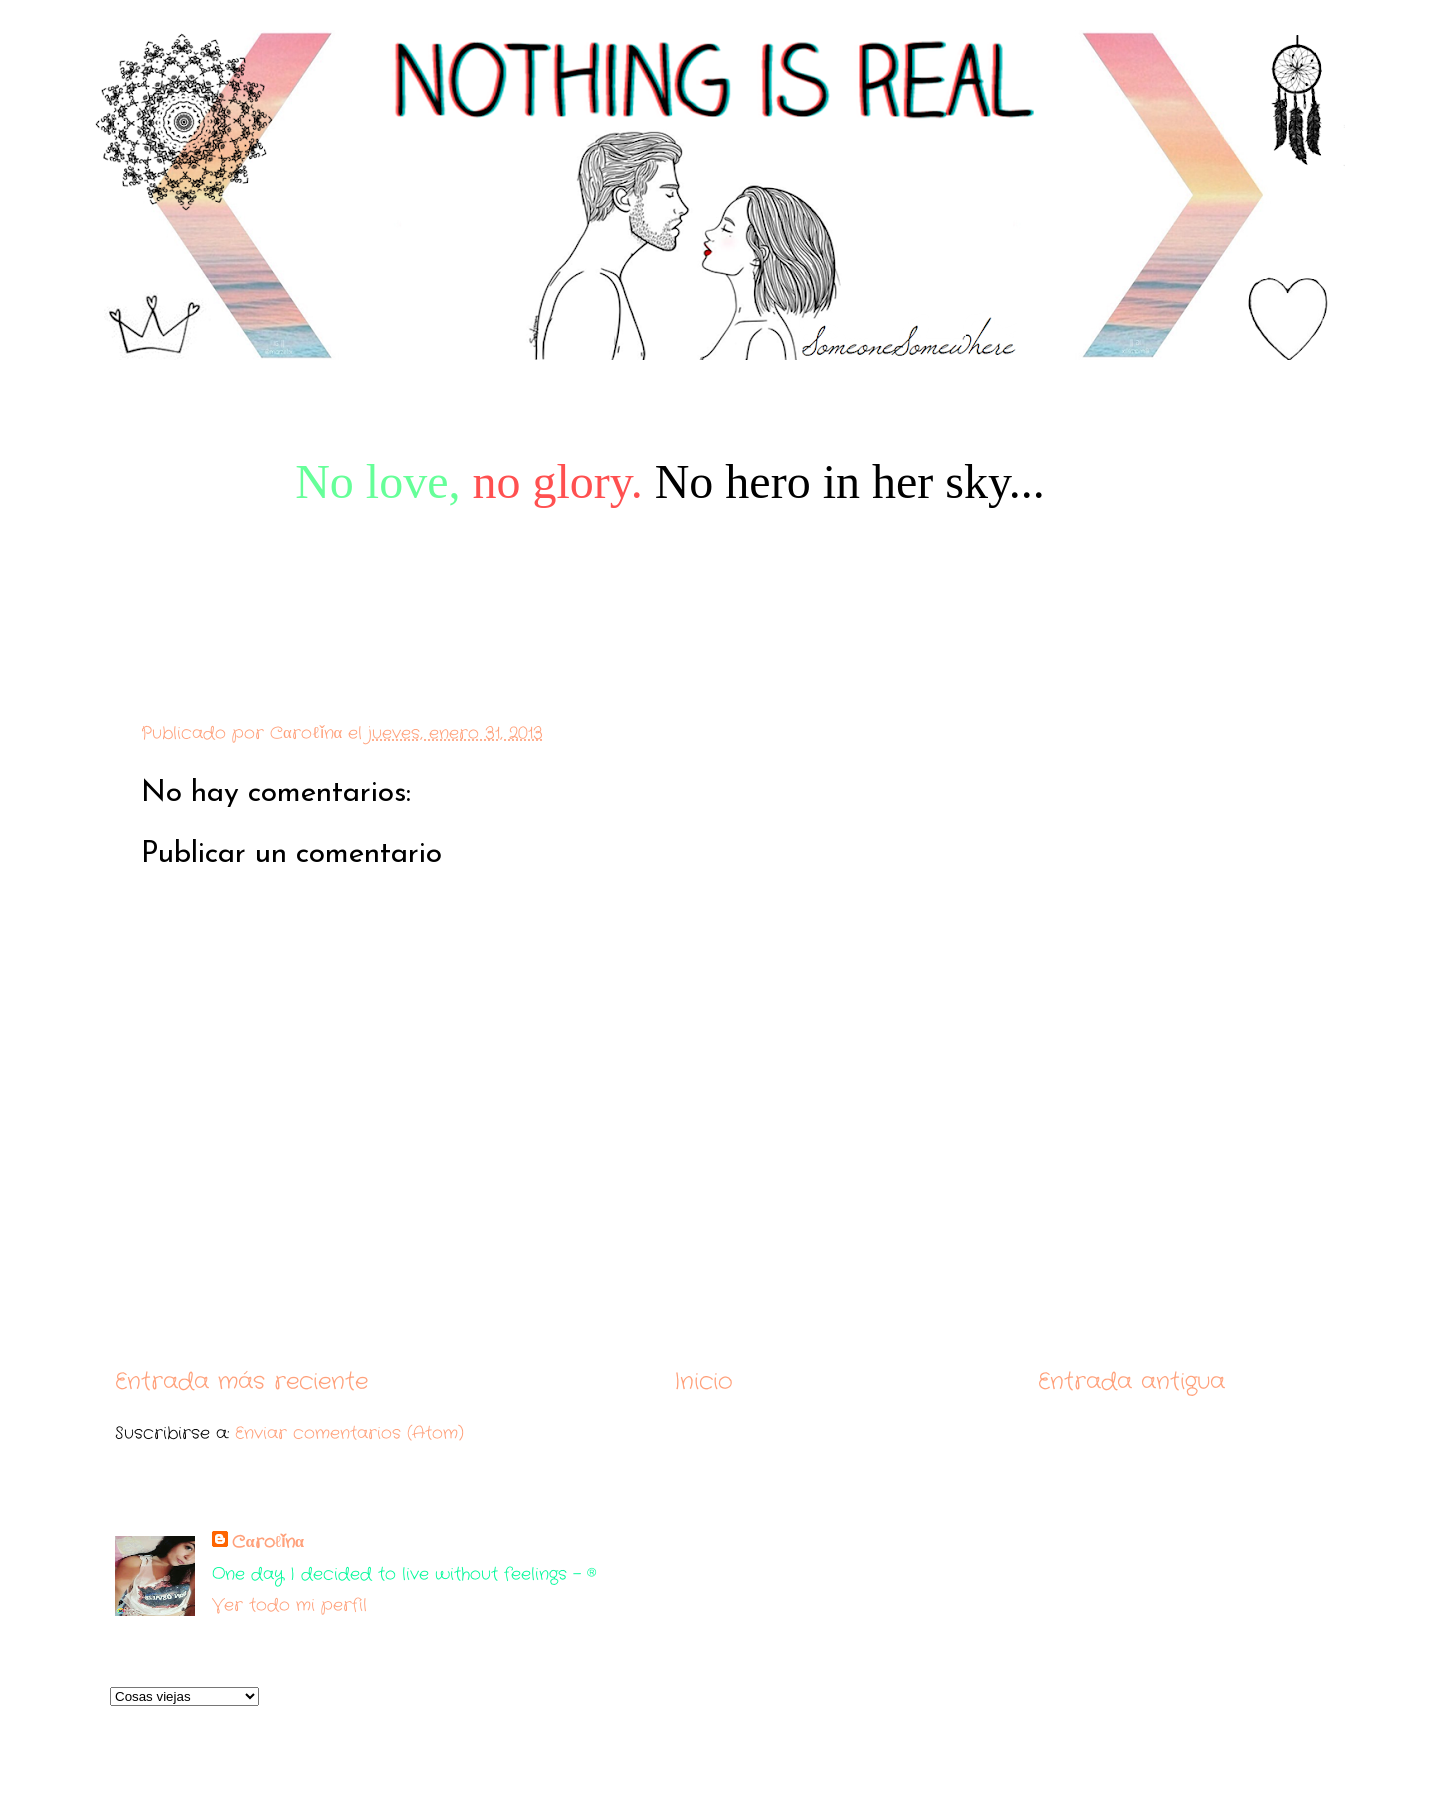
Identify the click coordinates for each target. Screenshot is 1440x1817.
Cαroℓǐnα (268, 1542)
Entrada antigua (1131, 1381)
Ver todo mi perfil (289, 1605)
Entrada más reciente (241, 1381)
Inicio (703, 1381)
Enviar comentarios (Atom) (349, 1433)
